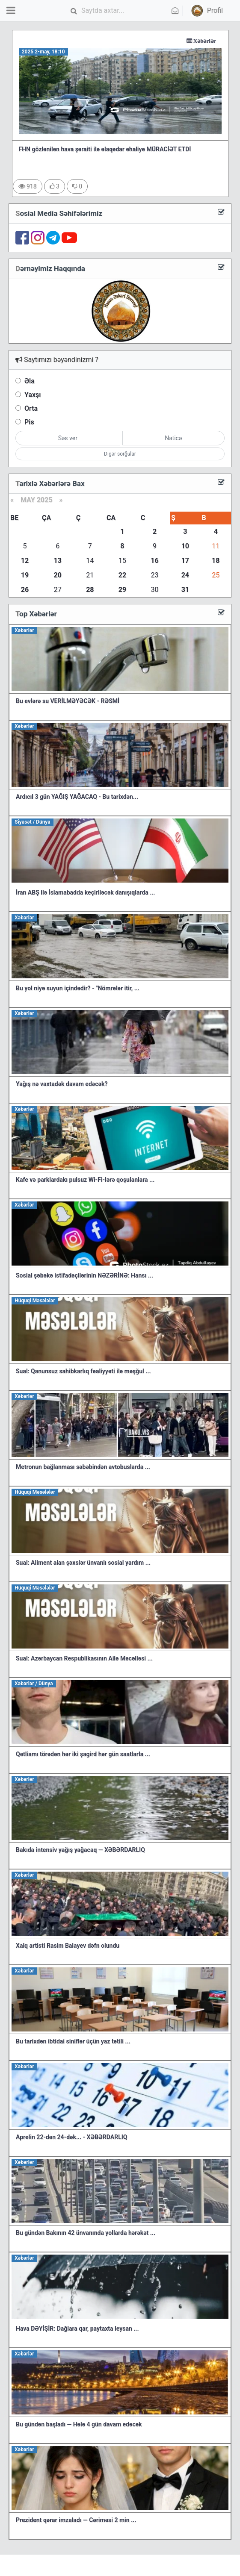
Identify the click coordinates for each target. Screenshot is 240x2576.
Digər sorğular (120, 454)
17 (185, 560)
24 (185, 575)
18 (215, 560)
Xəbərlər (216, 41)
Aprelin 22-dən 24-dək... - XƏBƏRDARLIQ (71, 2137)
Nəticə (173, 438)
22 (122, 575)
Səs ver (67, 438)
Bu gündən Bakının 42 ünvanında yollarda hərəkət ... (85, 2232)
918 (27, 186)
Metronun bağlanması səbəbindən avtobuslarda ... (83, 1466)
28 (90, 590)
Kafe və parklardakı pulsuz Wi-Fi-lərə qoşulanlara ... (85, 1179)
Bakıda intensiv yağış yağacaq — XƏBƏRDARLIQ (80, 1849)
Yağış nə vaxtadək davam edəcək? (61, 1083)
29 (122, 590)
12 (25, 560)
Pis (29, 422)
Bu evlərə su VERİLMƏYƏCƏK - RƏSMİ (67, 701)
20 (58, 575)
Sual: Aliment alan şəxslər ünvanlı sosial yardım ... (83, 1562)
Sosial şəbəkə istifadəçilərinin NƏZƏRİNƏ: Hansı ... (84, 1275)
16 (154, 560)
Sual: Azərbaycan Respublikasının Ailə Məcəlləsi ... (84, 1658)
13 (58, 560)
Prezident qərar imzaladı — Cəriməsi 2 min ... (76, 2520)
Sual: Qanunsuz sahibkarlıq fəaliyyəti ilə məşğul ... (83, 1371)
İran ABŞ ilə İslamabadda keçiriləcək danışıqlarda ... (85, 892)
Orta (31, 408)
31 (185, 590)
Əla (29, 381)
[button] (206, 11)
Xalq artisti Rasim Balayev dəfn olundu (67, 1945)
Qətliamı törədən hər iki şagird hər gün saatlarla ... (83, 1754)
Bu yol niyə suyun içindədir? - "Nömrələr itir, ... (77, 988)
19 (25, 575)
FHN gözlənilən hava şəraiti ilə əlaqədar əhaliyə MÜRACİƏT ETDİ (105, 149)
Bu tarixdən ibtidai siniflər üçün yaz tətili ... (73, 2041)
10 (185, 546)
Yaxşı (32, 395)
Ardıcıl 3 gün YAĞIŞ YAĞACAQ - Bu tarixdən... (77, 796)
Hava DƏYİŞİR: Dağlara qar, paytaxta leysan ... (77, 2328)
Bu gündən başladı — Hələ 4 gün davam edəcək (79, 2424)
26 (25, 590)
